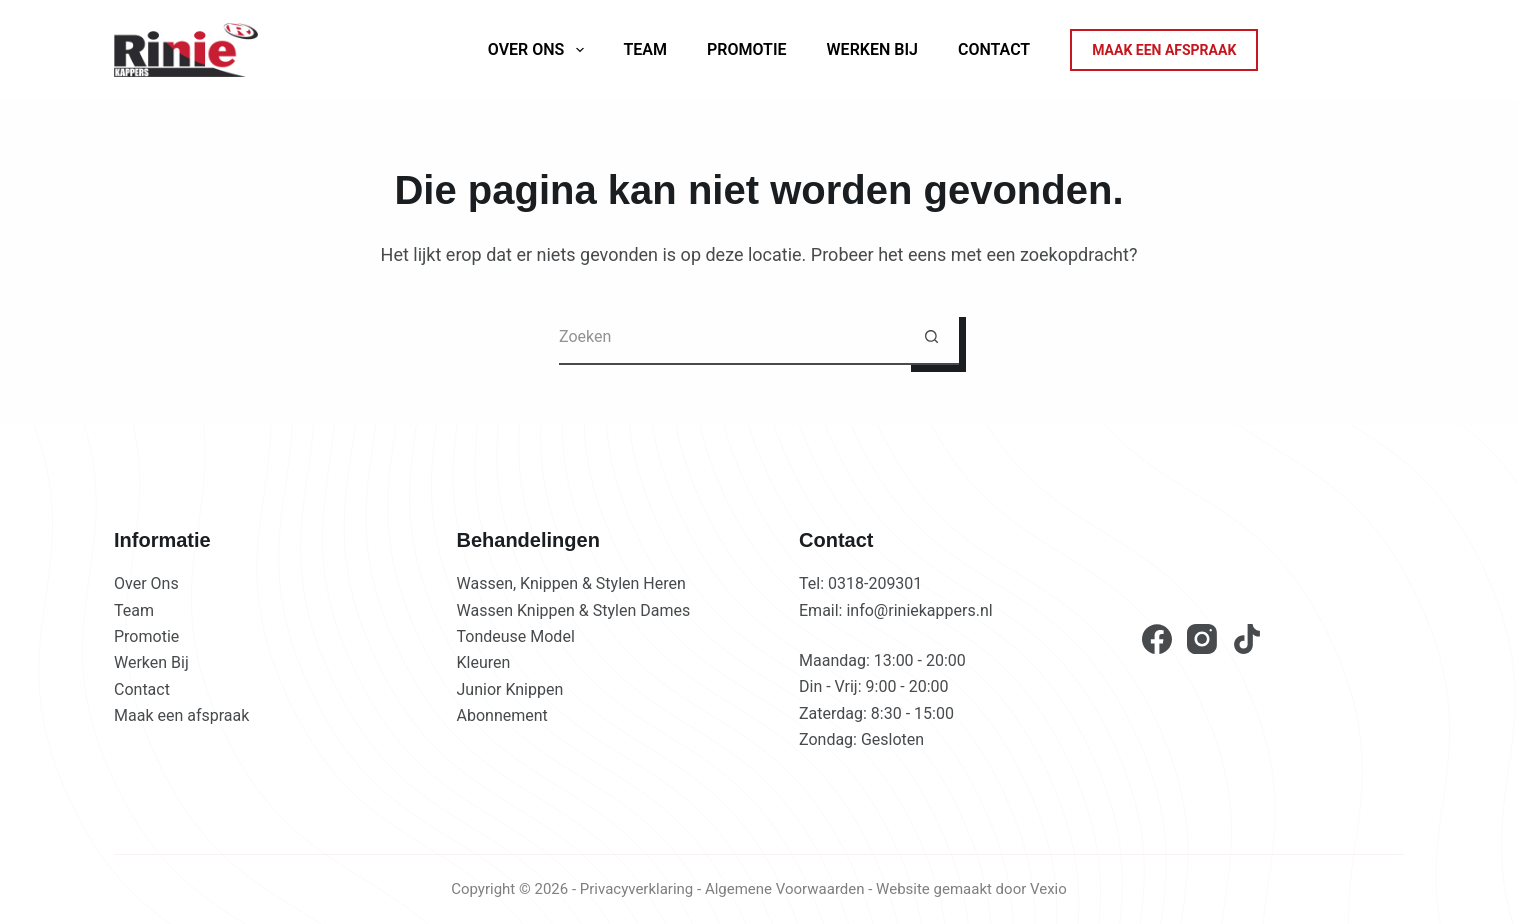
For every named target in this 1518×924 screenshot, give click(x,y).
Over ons (540, 50)
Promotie (747, 49)
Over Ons (146, 583)
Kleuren (484, 662)
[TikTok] (1247, 639)
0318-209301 (875, 583)
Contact (994, 49)
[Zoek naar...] (731, 337)
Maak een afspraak (181, 715)
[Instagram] (1202, 639)
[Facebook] (1157, 639)
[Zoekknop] (931, 337)
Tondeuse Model (516, 636)
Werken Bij (872, 49)
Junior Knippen (510, 689)
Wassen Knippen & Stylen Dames (574, 610)
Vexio (1048, 889)
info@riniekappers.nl (919, 610)
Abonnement (502, 715)
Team (646, 49)
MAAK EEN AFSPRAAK (1164, 50)
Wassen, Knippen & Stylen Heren (571, 583)
